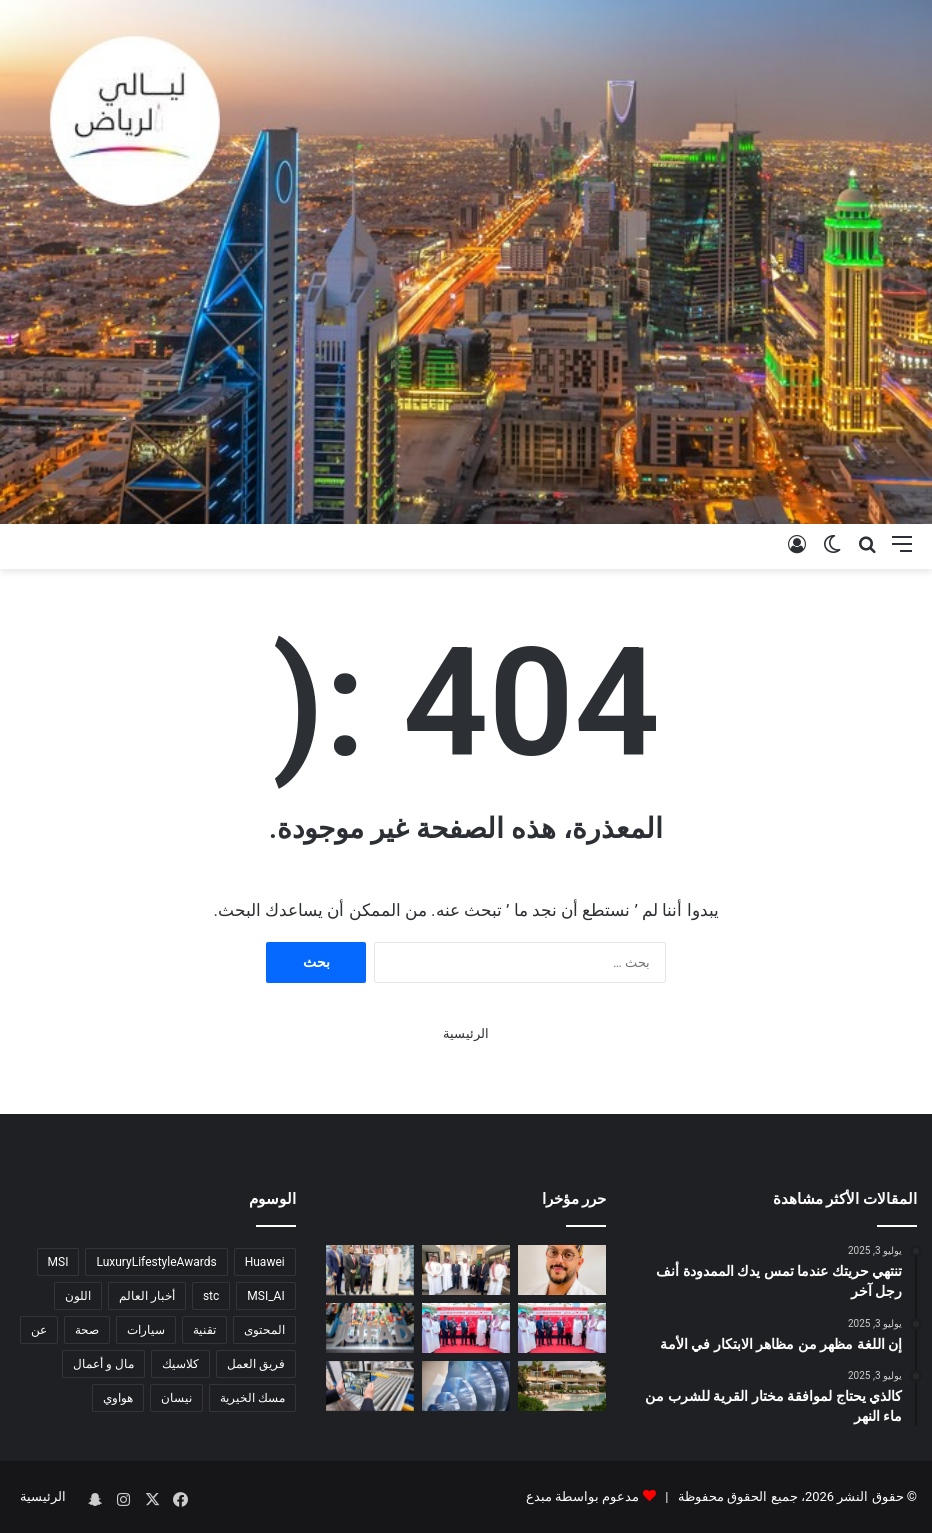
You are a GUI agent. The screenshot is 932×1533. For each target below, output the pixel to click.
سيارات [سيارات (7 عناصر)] (146, 1330)
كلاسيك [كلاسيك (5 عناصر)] (180, 1364)
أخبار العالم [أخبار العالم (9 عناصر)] (147, 1296)
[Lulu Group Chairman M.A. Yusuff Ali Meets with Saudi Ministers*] (466, 1270)
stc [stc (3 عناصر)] (211, 1296)
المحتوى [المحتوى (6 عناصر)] (264, 1330)
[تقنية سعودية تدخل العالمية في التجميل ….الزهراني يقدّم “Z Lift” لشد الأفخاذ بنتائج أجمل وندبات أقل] (562, 1270)
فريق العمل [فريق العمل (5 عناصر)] (256, 1364)
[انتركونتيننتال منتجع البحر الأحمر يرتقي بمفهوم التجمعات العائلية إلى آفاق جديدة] (562, 1386)
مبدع (539, 1496)
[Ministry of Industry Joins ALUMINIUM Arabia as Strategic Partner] (466, 1386)
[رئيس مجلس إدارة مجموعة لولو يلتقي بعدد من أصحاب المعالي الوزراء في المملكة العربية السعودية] (370, 1270)
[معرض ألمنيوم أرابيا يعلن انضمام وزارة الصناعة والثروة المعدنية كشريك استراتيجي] (370, 1386)
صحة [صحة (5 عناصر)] (87, 1330)
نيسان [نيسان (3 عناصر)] (176, 1398)
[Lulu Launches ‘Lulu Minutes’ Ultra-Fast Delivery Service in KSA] (562, 1328)
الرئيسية (466, 1033)
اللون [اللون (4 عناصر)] (78, 1296)
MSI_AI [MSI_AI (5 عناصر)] (265, 1296)
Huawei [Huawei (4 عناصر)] (265, 1262)
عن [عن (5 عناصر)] (39, 1330)
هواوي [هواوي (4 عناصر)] (118, 1398)
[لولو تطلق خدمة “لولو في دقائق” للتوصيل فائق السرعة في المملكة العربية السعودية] (466, 1328)
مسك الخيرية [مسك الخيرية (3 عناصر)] (252, 1398)
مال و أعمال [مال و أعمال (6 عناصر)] (103, 1364)
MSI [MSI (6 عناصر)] (58, 1262)
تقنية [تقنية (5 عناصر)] (204, 1330)
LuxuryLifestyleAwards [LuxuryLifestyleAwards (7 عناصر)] (156, 1262)
